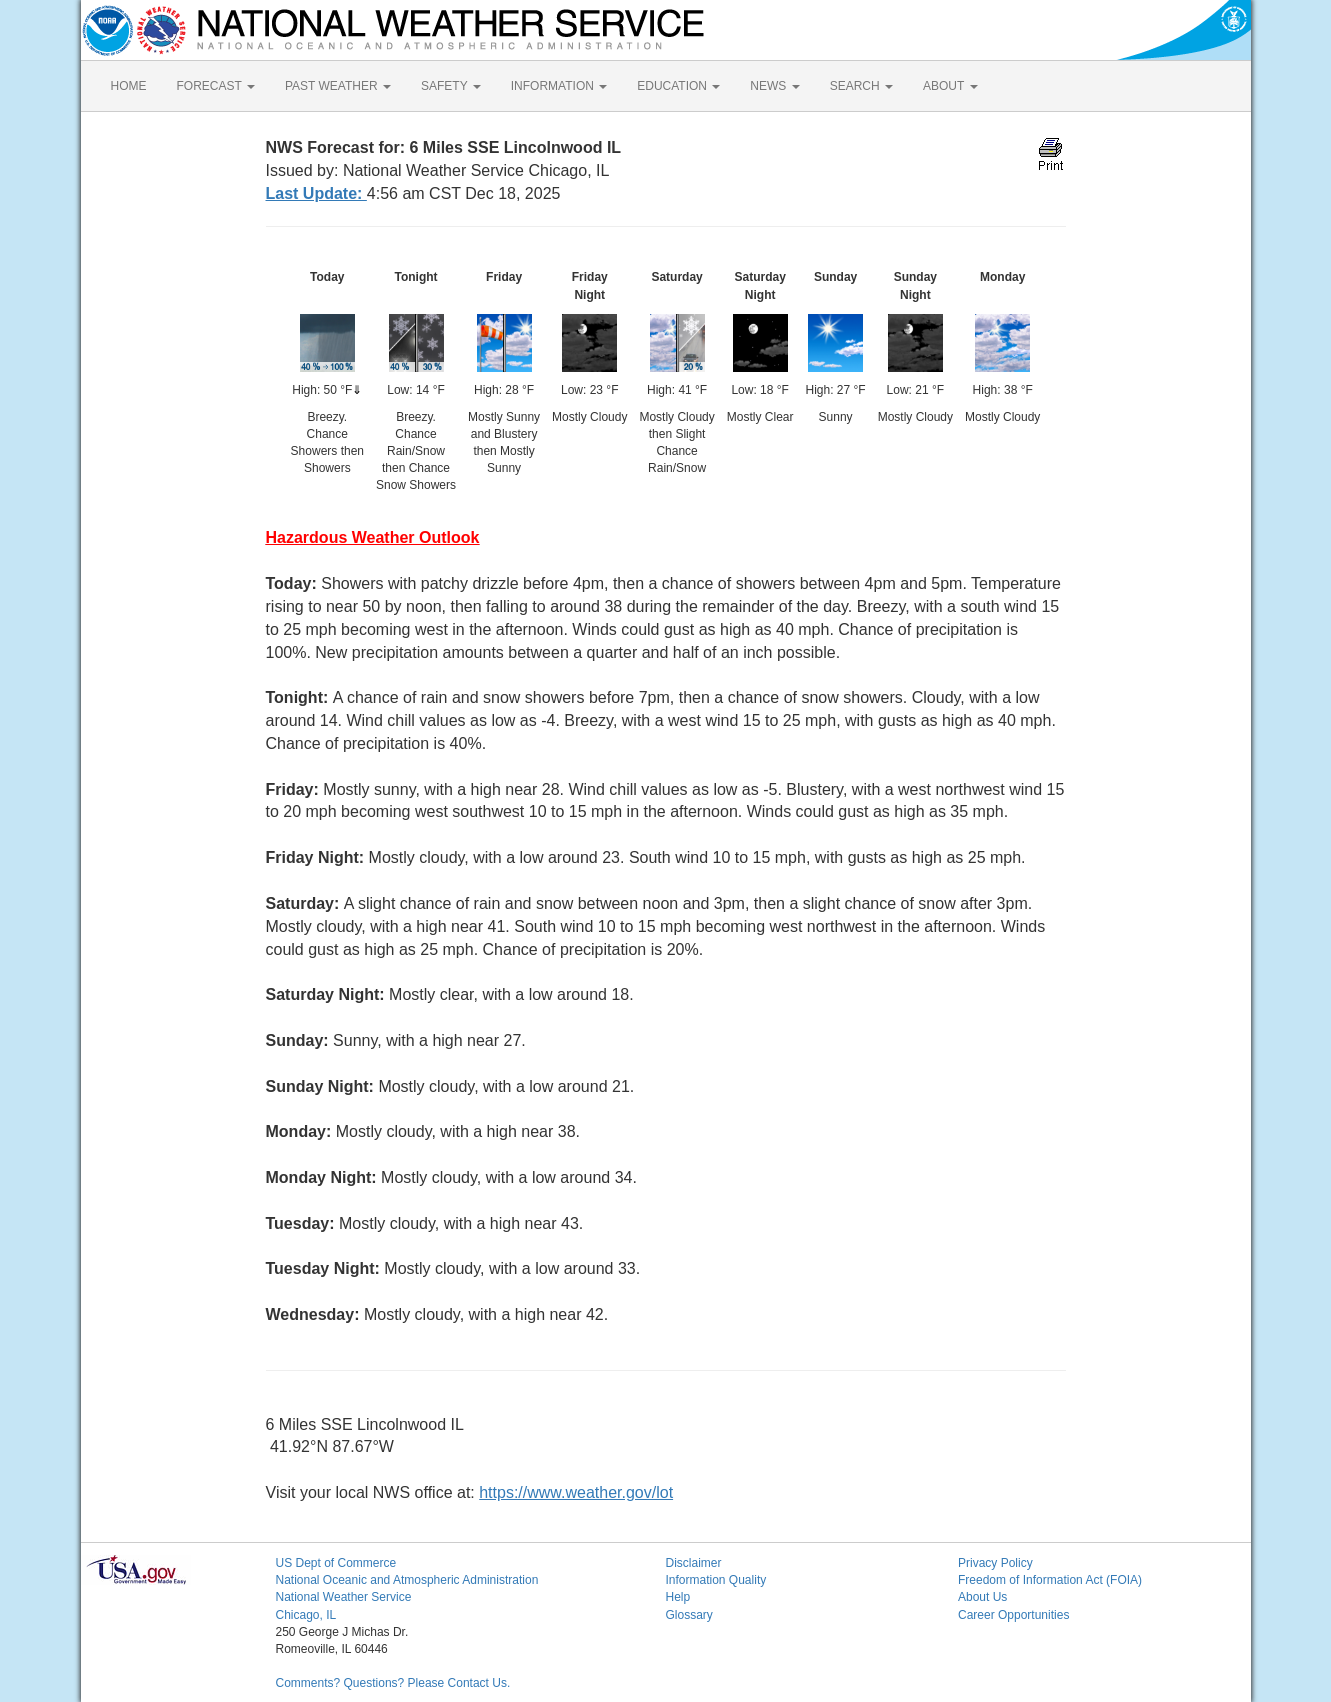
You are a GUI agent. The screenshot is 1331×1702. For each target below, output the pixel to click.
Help (678, 1597)
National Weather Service (344, 1597)
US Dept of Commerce (336, 1563)
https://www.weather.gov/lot (576, 1492)
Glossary (689, 1615)
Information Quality (716, 1580)
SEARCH (861, 86)
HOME (129, 86)
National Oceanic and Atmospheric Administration (407, 1580)
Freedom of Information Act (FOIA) (1050, 1580)
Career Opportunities (1013, 1615)
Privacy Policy (995, 1563)
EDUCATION (678, 86)
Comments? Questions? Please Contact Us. (393, 1683)
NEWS (774, 86)
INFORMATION (559, 86)
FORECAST (216, 86)
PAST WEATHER (338, 86)
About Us (982, 1597)
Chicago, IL (306, 1615)
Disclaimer (694, 1563)
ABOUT (950, 86)
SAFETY (451, 86)
